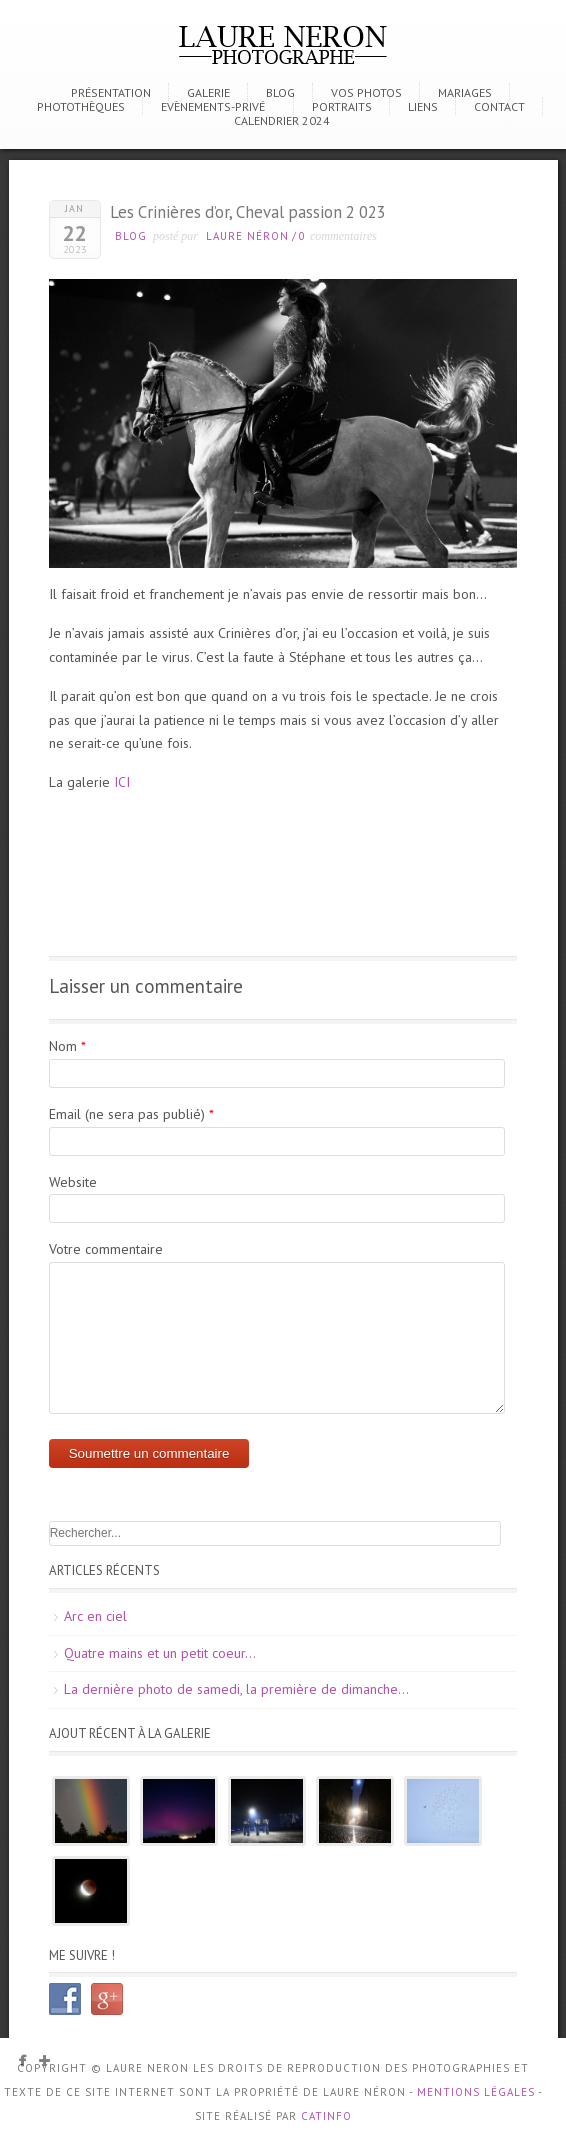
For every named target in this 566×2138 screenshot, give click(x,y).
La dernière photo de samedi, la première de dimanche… (236, 1689)
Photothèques (81, 106)
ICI (122, 782)
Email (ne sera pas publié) (127, 1114)
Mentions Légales (476, 2092)
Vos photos (366, 92)
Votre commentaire (106, 1249)
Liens (423, 106)
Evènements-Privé (213, 106)
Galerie (208, 92)
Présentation (111, 92)
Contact (499, 106)
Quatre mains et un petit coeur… (160, 1653)
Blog (280, 92)
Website (73, 1182)
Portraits (342, 106)
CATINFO (326, 2116)
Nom (63, 1046)
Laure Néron (247, 236)
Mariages (465, 92)
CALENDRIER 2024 (282, 120)
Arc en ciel (95, 1616)
